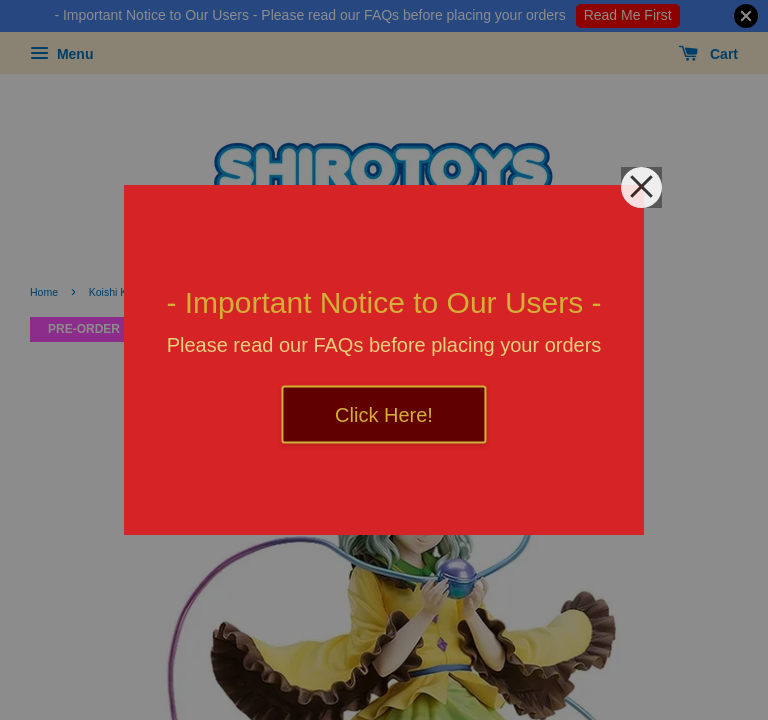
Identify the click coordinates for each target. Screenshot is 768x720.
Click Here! (384, 415)
